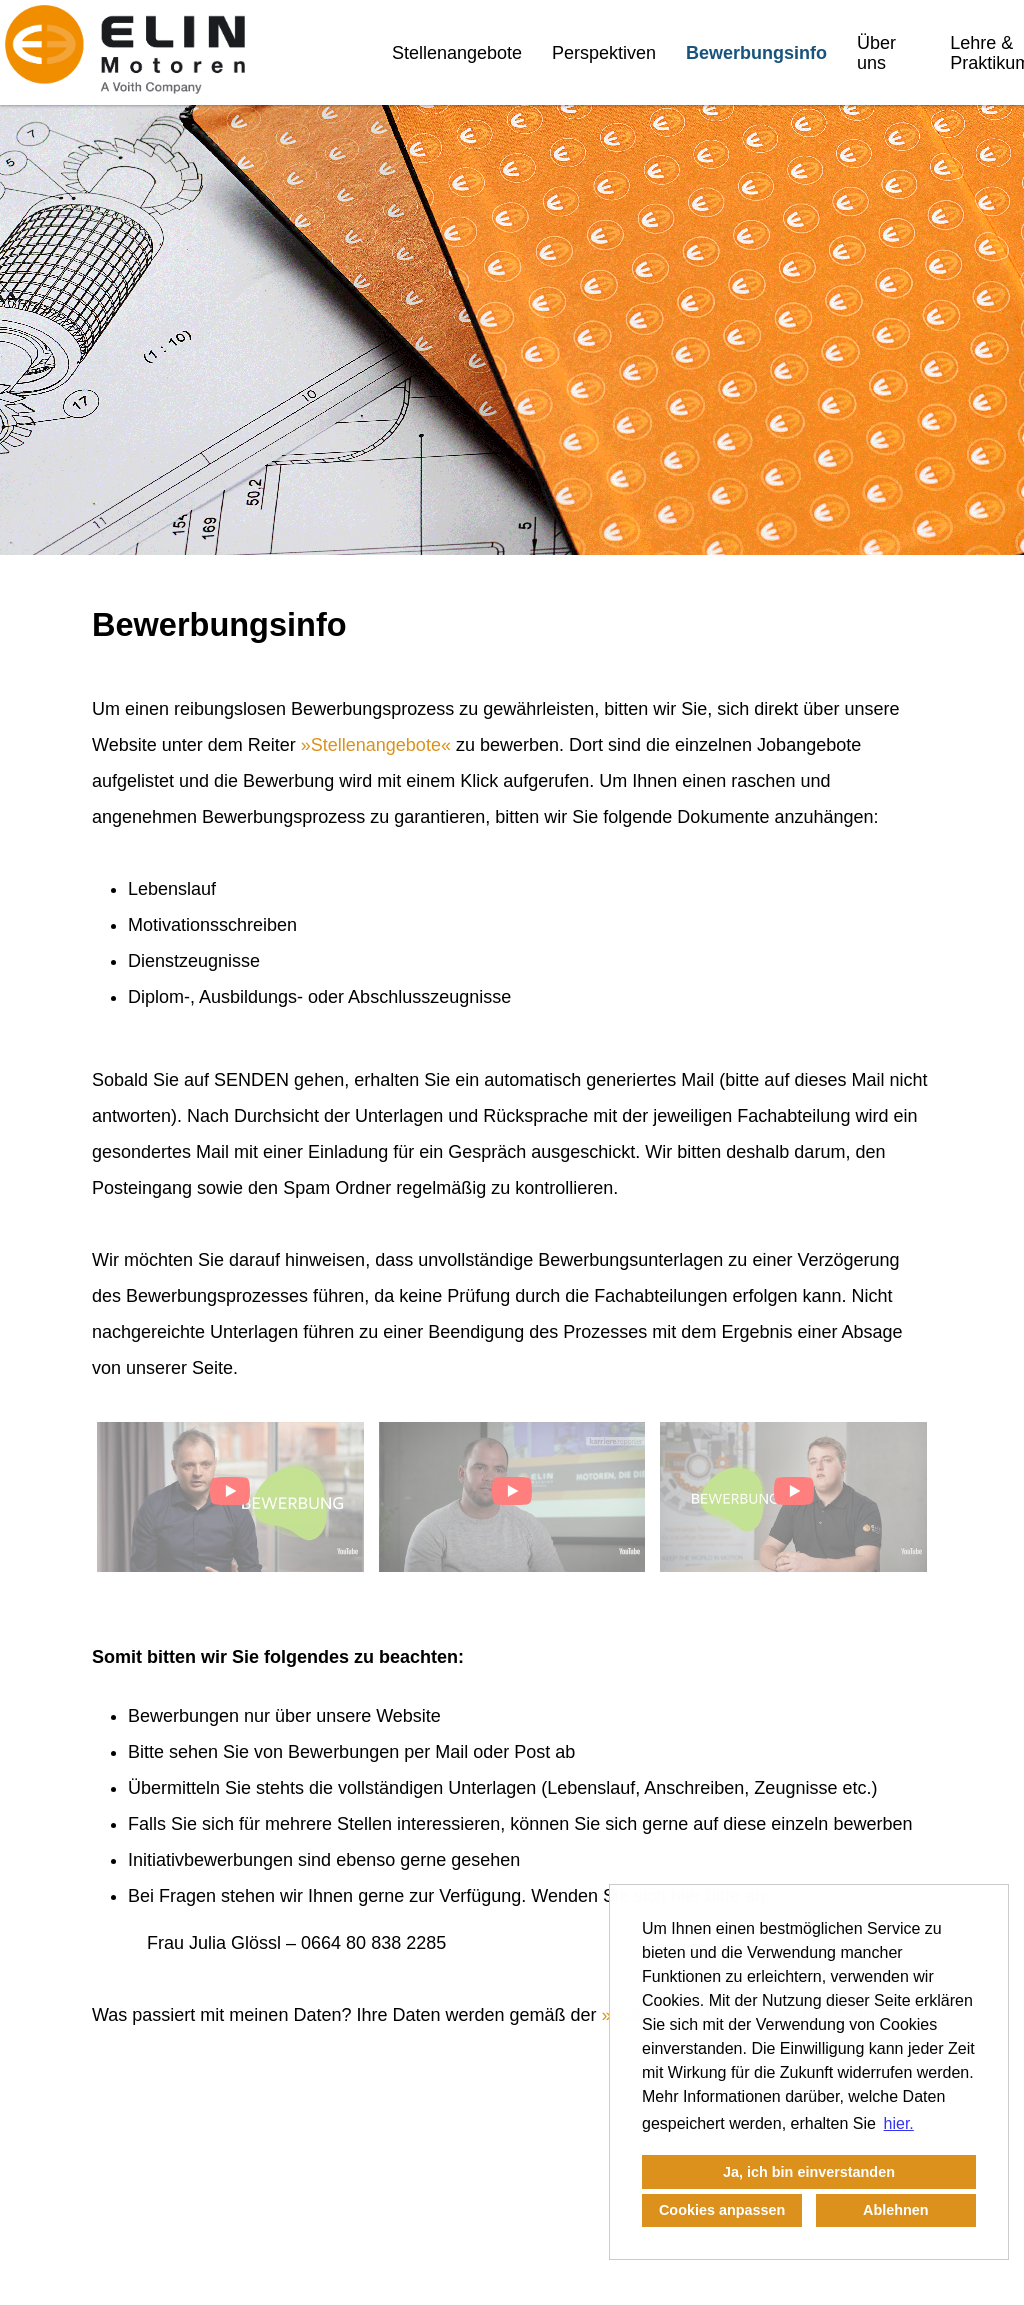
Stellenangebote (457, 53)
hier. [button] (899, 2123)
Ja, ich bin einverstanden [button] (809, 2172)
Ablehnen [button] (896, 2210)
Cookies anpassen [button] (722, 2210)
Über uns (876, 53)
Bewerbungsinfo (756, 53)
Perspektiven (604, 53)
